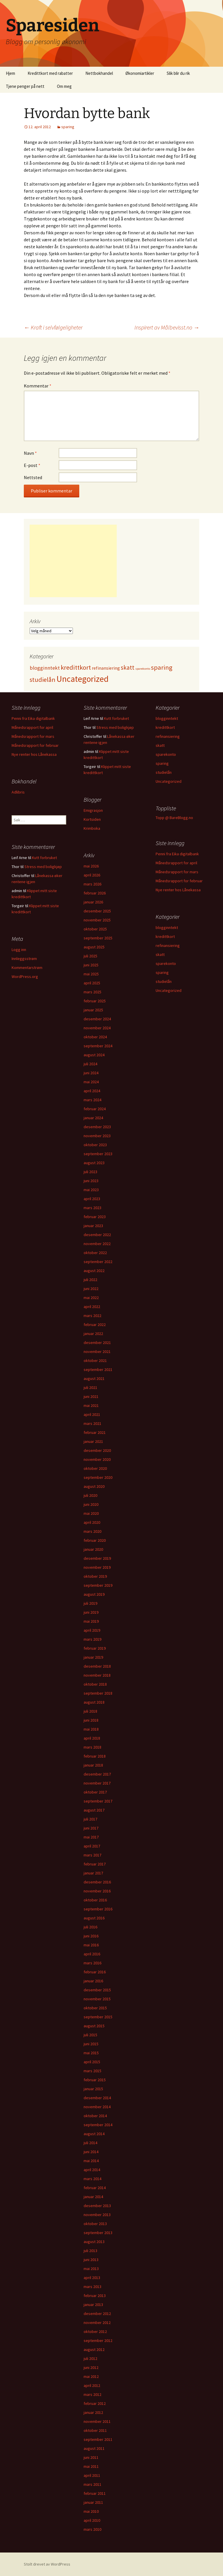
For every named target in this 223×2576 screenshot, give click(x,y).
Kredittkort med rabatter (50, 73)
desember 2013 (97, 2205)
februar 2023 (95, 1216)
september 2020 (98, 1477)
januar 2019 (93, 1657)
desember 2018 (97, 1666)
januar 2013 (93, 2304)
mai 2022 (91, 1297)
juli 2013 (90, 2250)
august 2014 (94, 2133)
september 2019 (98, 1585)
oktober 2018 (95, 1684)
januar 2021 (93, 1441)
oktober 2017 (95, 1792)
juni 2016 (91, 1936)
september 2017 (98, 1801)
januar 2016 (93, 1980)
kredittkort (165, 727)
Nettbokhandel (99, 73)
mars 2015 (92, 2070)
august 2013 (94, 2241)
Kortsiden (92, 819)
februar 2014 (95, 2187)
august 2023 (94, 1162)
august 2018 (94, 1702)
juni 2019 (91, 1612)
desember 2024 (97, 1018)
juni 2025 (91, 965)
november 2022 (97, 1243)
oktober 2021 (95, 1360)
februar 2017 (95, 1864)
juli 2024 (90, 1063)
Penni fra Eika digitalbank (33, 718)
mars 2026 (92, 884)
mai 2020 (91, 1513)
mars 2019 (92, 1639)
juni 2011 (91, 2457)
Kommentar (37, 386)
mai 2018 (91, 1729)
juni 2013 (91, 2259)
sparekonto (166, 754)
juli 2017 (90, 1819)
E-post (32, 465)
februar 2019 (95, 1648)
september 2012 (98, 2340)
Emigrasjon (93, 810)
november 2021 (97, 1351)
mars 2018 (92, 1747)
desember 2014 (97, 2097)
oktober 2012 (95, 2331)
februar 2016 (95, 1971)
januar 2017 (93, 1873)
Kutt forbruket (116, 718)
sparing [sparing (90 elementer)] (161, 667)
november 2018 (97, 1675)
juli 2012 (90, 2358)
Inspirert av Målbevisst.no (166, 327)
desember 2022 (97, 1234)
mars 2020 (92, 1531)
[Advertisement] (73, 561)
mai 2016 (91, 1945)
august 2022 (94, 1270)
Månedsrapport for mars (33, 736)
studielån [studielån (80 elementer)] (42, 679)
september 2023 (98, 1153)
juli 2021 (90, 1387)
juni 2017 (91, 1828)
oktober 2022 (95, 1252)
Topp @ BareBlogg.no (174, 817)
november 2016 (97, 1891)
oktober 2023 (95, 1144)
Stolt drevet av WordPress (47, 2564)
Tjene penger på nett (25, 86)
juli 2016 (90, 1927)
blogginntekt (167, 718)
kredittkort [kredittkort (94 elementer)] (76, 667)
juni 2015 (91, 2043)
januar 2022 (93, 1333)
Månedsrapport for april (32, 727)
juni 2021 (91, 1396)
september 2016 (98, 1909)
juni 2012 (91, 2367)
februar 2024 (95, 1108)
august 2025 (94, 947)
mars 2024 (92, 1099)
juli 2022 (90, 1279)
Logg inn (19, 949)
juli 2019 (90, 1603)
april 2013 (92, 2277)
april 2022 (92, 1306)
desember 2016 (97, 1882)
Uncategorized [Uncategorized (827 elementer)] (82, 678)
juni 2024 (91, 1072)
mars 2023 (92, 1207)
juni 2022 (91, 1288)
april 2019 (92, 1630)
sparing (67, 126)
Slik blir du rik (178, 73)
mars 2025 (92, 991)
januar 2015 (93, 2088)
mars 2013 (92, 2286)
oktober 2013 (95, 2223)
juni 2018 (91, 1720)
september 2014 (98, 2124)
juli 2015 (90, 2034)
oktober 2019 (95, 1576)
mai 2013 (91, 2268)
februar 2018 (95, 1756)
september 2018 (98, 1693)
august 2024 (94, 1054)
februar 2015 (95, 2079)
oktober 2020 (95, 1468)
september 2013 (98, 2232)
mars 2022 (92, 1315)
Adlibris (18, 792)
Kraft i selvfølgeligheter (53, 327)
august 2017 (94, 1810)
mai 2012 (91, 2376)
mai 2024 (91, 1081)
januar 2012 (93, 2412)
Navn (30, 453)
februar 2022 (95, 1324)
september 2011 (98, 2439)
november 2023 (97, 1135)
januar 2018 (93, 1765)
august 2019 (94, 1594)
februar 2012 (95, 2403)
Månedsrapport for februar (35, 745)
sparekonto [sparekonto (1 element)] (142, 669)
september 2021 (98, 1369)
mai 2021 (91, 1405)
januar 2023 (93, 1225)
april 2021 (92, 1414)
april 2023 (92, 1198)
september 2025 (98, 938)
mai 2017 (91, 1837)
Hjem (10, 73)
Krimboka (92, 828)
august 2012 (94, 2349)
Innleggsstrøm (24, 958)
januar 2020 (93, 1549)
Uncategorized (168, 781)
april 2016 (92, 1954)
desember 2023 (97, 1126)
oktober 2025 (95, 929)
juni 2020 (91, 1504)
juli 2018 (90, 1711)
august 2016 (94, 1918)
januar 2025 (93, 1009)
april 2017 (92, 1846)
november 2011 (97, 2421)
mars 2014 (92, 2178)
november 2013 (97, 2214)
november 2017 (97, 1783)
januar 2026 (93, 902)
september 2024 (98, 1045)
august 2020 (94, 1486)
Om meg (64, 86)
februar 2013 (95, 2295)
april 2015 (92, 2061)
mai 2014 (91, 2160)
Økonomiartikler (139, 73)
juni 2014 (91, 2151)
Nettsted (33, 477)
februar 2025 (95, 1000)
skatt (160, 745)
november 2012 (97, 2322)
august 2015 (94, 2025)
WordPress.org (25, 976)
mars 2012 (92, 2394)
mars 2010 (92, 2529)
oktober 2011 (95, 2430)
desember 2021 (97, 1342)
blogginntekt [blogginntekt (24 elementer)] (45, 667)
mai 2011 (91, 2466)
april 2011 (92, 2475)
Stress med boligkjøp (115, 727)
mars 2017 (92, 1855)
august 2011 (94, 2448)
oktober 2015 (95, 2007)
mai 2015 (91, 2052)
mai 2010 (91, 2511)
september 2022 (98, 1261)
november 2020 (97, 1459)
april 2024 (92, 1090)
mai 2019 (91, 1621)
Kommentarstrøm (27, 967)
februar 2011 (95, 2493)
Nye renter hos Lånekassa (34, 754)
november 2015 (97, 1998)
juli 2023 (90, 1171)
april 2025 (92, 983)
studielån (164, 772)
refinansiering (168, 736)
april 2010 (92, 2520)
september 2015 (98, 2016)
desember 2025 (97, 911)
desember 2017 (97, 1774)
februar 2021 (95, 1432)
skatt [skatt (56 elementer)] (127, 667)
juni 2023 (91, 1180)
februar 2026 (95, 893)
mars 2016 (92, 1962)
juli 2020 (90, 1495)
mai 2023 (91, 1189)
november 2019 (97, 1567)
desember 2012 (97, 2313)
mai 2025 (91, 974)
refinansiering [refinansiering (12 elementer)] (106, 668)
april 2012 (92, 2385)
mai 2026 (91, 866)
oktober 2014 (95, 2115)
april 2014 (92, 2169)
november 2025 (97, 920)
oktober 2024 (95, 1036)
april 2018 (92, 1738)
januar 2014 (93, 2196)
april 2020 (92, 1522)
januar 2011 (93, 2502)
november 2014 (97, 2106)
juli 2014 (90, 2142)
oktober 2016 (95, 1900)
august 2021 (94, 1378)
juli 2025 (90, 956)
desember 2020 (97, 1450)
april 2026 (92, 875)
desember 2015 (97, 1989)
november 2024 (97, 1027)
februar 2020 (95, 1540)
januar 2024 (93, 1117)
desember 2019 (97, 1558)
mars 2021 (92, 1423)
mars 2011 (92, 2484)
